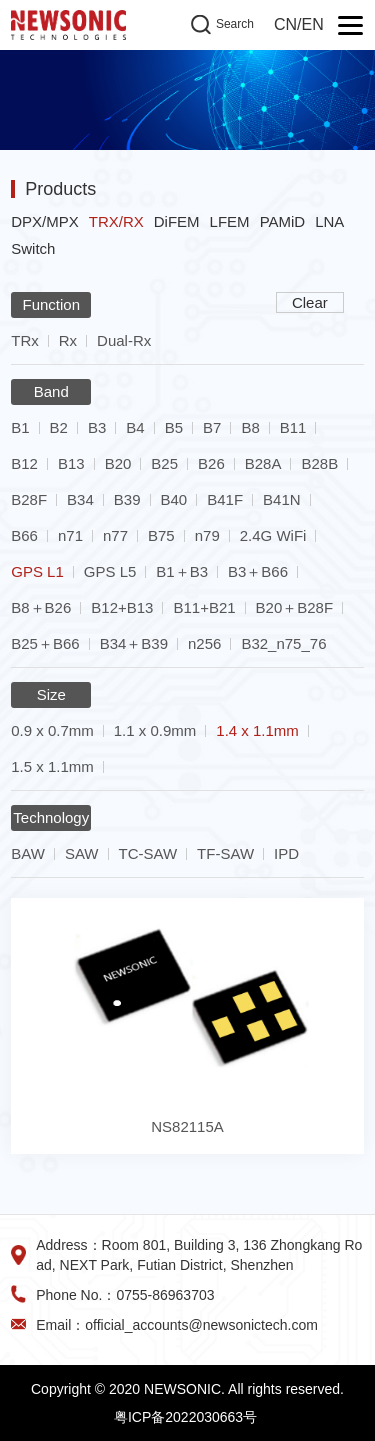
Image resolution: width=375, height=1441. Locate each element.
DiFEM (177, 221)
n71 (70, 535)
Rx (68, 340)
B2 (59, 427)
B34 (80, 499)
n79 (207, 535)
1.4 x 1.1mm (257, 730)
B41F (225, 499)
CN (285, 24)
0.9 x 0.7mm (52, 730)
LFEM (230, 221)
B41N (282, 499)
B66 (24, 535)
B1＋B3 (182, 571)
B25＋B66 (45, 643)
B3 (97, 427)
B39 (127, 499)
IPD (286, 853)
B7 (212, 427)
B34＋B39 (134, 643)
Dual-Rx (124, 340)
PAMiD (283, 221)
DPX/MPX (45, 221)
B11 (293, 427)
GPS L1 (37, 571)
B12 (24, 463)
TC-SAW (148, 853)
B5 (174, 427)
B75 (161, 535)
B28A (263, 463)
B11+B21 (204, 607)
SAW (82, 853)
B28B (319, 463)
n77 (115, 535)
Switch (33, 248)
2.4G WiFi (273, 535)
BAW (28, 853)
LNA (329, 221)
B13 (71, 463)
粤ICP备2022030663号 (185, 1417)
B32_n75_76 (283, 643)
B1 (20, 427)
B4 (135, 427)
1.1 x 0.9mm (155, 730)
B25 (164, 463)
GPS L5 (110, 571)
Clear (310, 302)
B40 (174, 499)
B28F (29, 499)
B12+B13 (122, 607)
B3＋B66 (258, 571)
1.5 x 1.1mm (52, 766)
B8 (250, 427)
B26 (211, 463)
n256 (204, 643)
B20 (118, 463)
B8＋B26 (41, 607)
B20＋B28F (295, 607)
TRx (25, 340)
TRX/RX (116, 221)
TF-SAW (225, 853)
